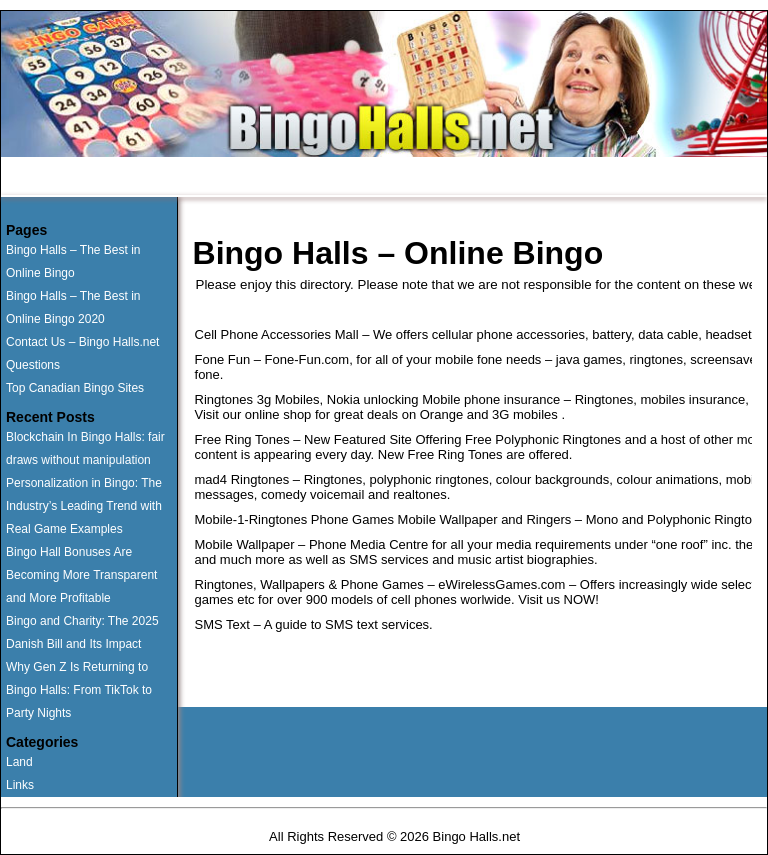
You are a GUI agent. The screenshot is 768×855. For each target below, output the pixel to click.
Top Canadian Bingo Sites (75, 388)
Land (19, 762)
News (552, 178)
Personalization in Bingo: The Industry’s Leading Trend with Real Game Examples (84, 506)
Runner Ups (151, 178)
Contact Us (462, 178)
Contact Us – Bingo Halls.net (82, 342)
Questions (362, 178)
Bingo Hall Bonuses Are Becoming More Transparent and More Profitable (81, 575)
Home (59, 178)
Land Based (259, 178)
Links (20, 785)
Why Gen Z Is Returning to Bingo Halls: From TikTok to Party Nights (79, 690)
